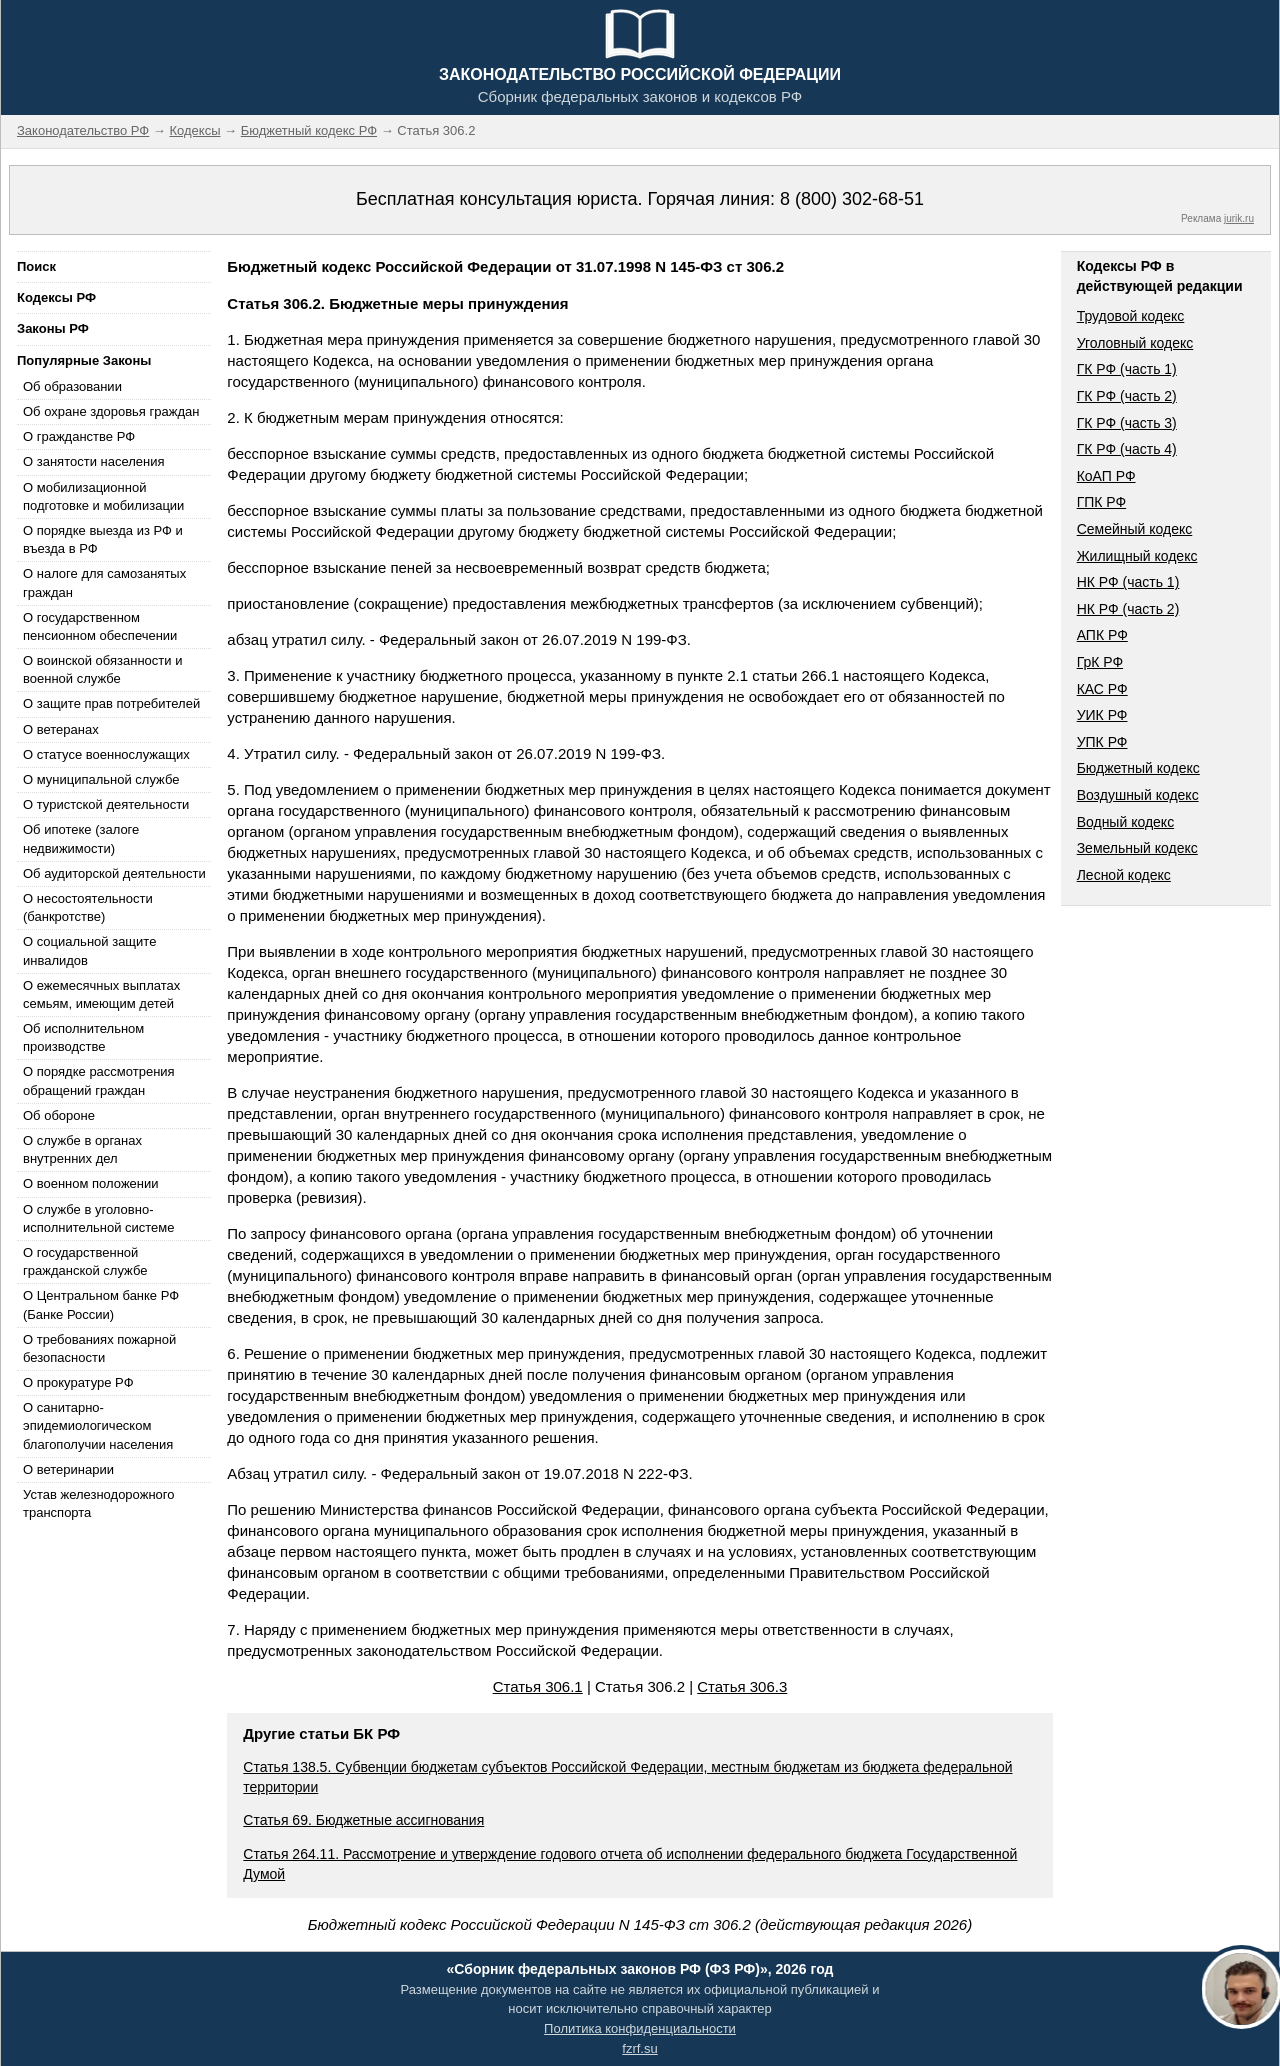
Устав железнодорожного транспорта (98, 1503)
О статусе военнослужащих (106, 754)
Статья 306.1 (538, 1686)
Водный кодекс (1126, 822)
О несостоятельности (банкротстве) (88, 907)
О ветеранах (61, 729)
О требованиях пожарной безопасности (99, 1348)
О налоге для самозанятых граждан (104, 582)
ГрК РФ (1100, 662)
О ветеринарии (68, 1469)
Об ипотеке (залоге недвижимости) (81, 838)
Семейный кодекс (1135, 529)
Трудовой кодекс (1131, 316)
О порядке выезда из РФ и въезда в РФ (103, 539)
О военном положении (91, 1183)
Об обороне (59, 1115)
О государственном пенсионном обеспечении (100, 626)
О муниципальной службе (101, 779)
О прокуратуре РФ (78, 1382)
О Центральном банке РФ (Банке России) (101, 1304)
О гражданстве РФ (79, 436)
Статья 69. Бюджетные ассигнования (363, 1820)
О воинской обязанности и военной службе (102, 669)
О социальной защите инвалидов (89, 950)
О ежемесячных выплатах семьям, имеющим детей (101, 994)
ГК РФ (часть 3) (1127, 423)
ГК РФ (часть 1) (1127, 369)
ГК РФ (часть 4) (1127, 449)
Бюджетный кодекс (1138, 768)
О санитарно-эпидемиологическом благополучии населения (98, 1425)
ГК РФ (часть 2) (1127, 396)
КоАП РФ (1106, 476)
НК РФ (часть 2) (1128, 609)
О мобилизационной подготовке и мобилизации (103, 496)
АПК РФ (1102, 635)
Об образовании (72, 386)
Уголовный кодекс (1135, 343)
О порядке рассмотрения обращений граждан (99, 1080)
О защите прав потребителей (111, 703)
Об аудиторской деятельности (114, 873)
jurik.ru (1239, 218)
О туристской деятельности (106, 804)
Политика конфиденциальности (640, 2028)
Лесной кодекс (1124, 875)
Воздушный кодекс (1138, 795)
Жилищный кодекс (1137, 556)
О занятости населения (94, 461)
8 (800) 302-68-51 (852, 199)
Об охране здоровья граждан (111, 411)
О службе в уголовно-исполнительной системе (99, 1218)
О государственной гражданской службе (85, 1261)
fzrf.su (639, 2048)
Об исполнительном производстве (83, 1037)
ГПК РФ (1102, 502)
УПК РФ (1102, 742)
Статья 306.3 (742, 1686)
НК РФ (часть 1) (1128, 582)
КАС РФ (1102, 689)
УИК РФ (1102, 715)
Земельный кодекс (1137, 848)
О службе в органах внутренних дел (82, 1149)
